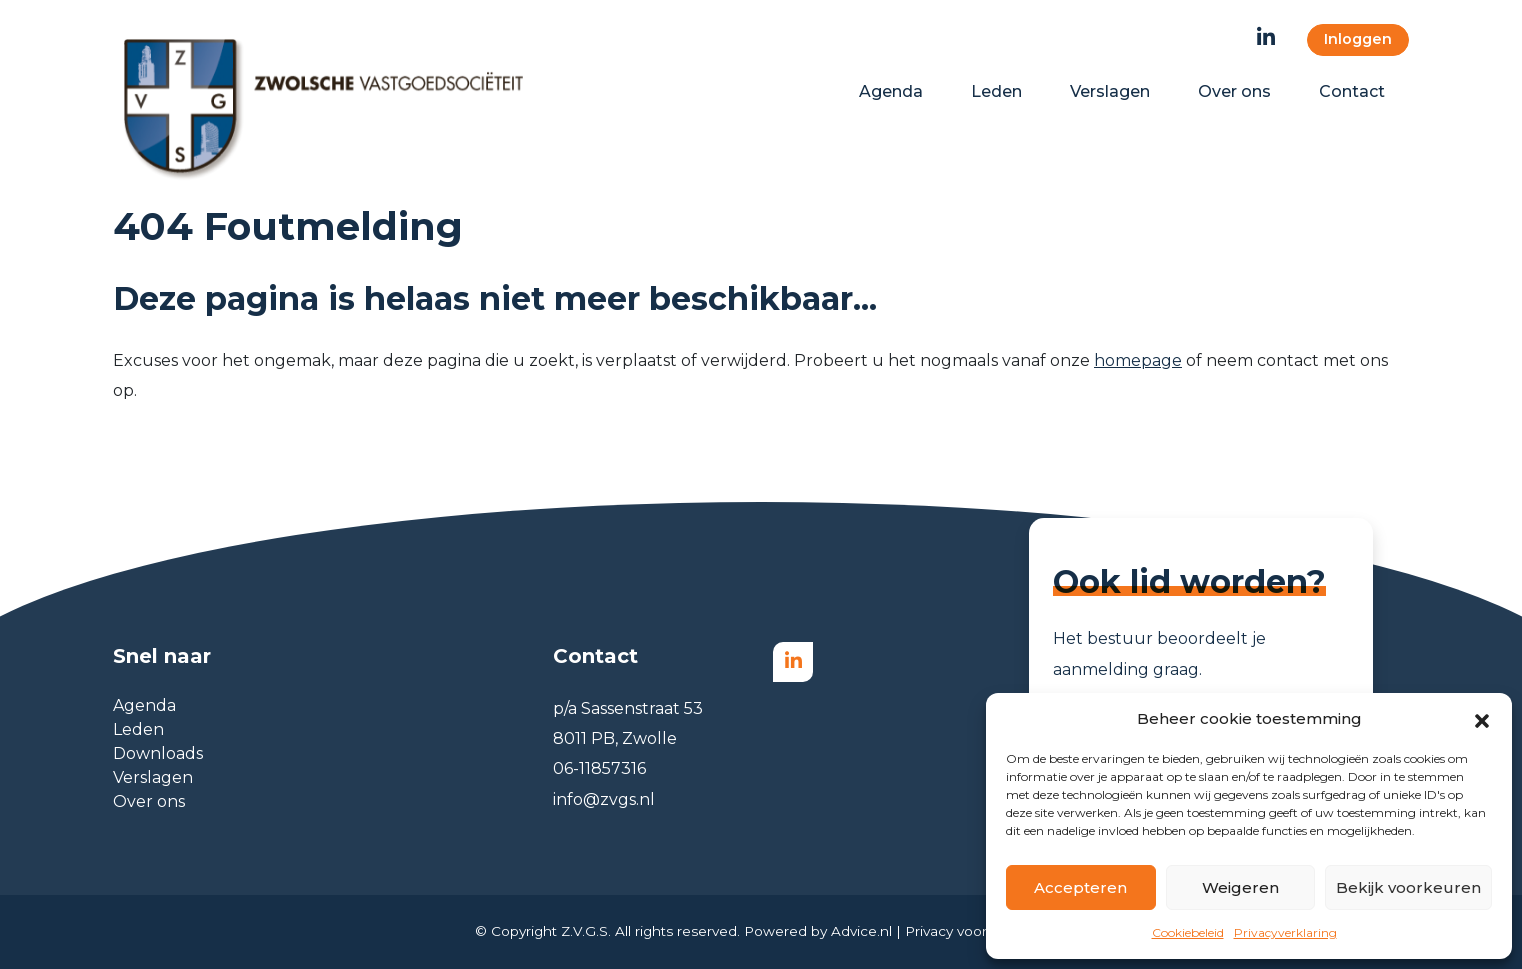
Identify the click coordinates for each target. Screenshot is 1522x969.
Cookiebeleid (1188, 932)
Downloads (158, 753)
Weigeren (1240, 887)
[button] (1482, 719)
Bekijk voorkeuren (1408, 887)
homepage (1138, 360)
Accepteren (1080, 887)
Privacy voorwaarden (976, 931)
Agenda (144, 705)
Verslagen (153, 777)
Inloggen (1358, 39)
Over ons (149, 801)
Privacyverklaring (1285, 932)
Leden (138, 729)
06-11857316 (599, 768)
